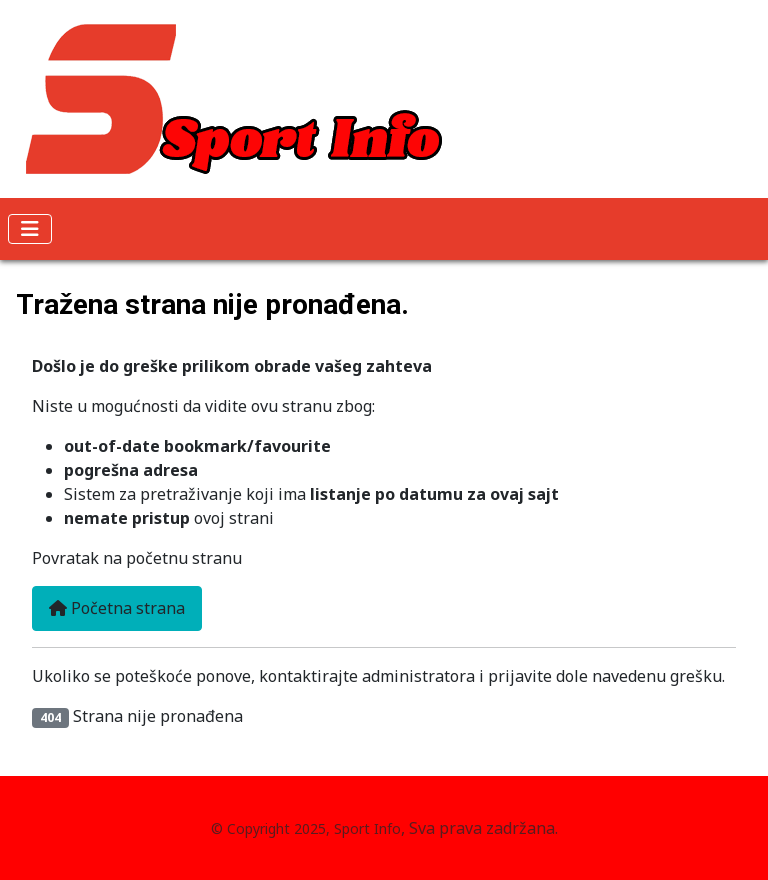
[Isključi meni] (30, 229)
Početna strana (117, 608)
